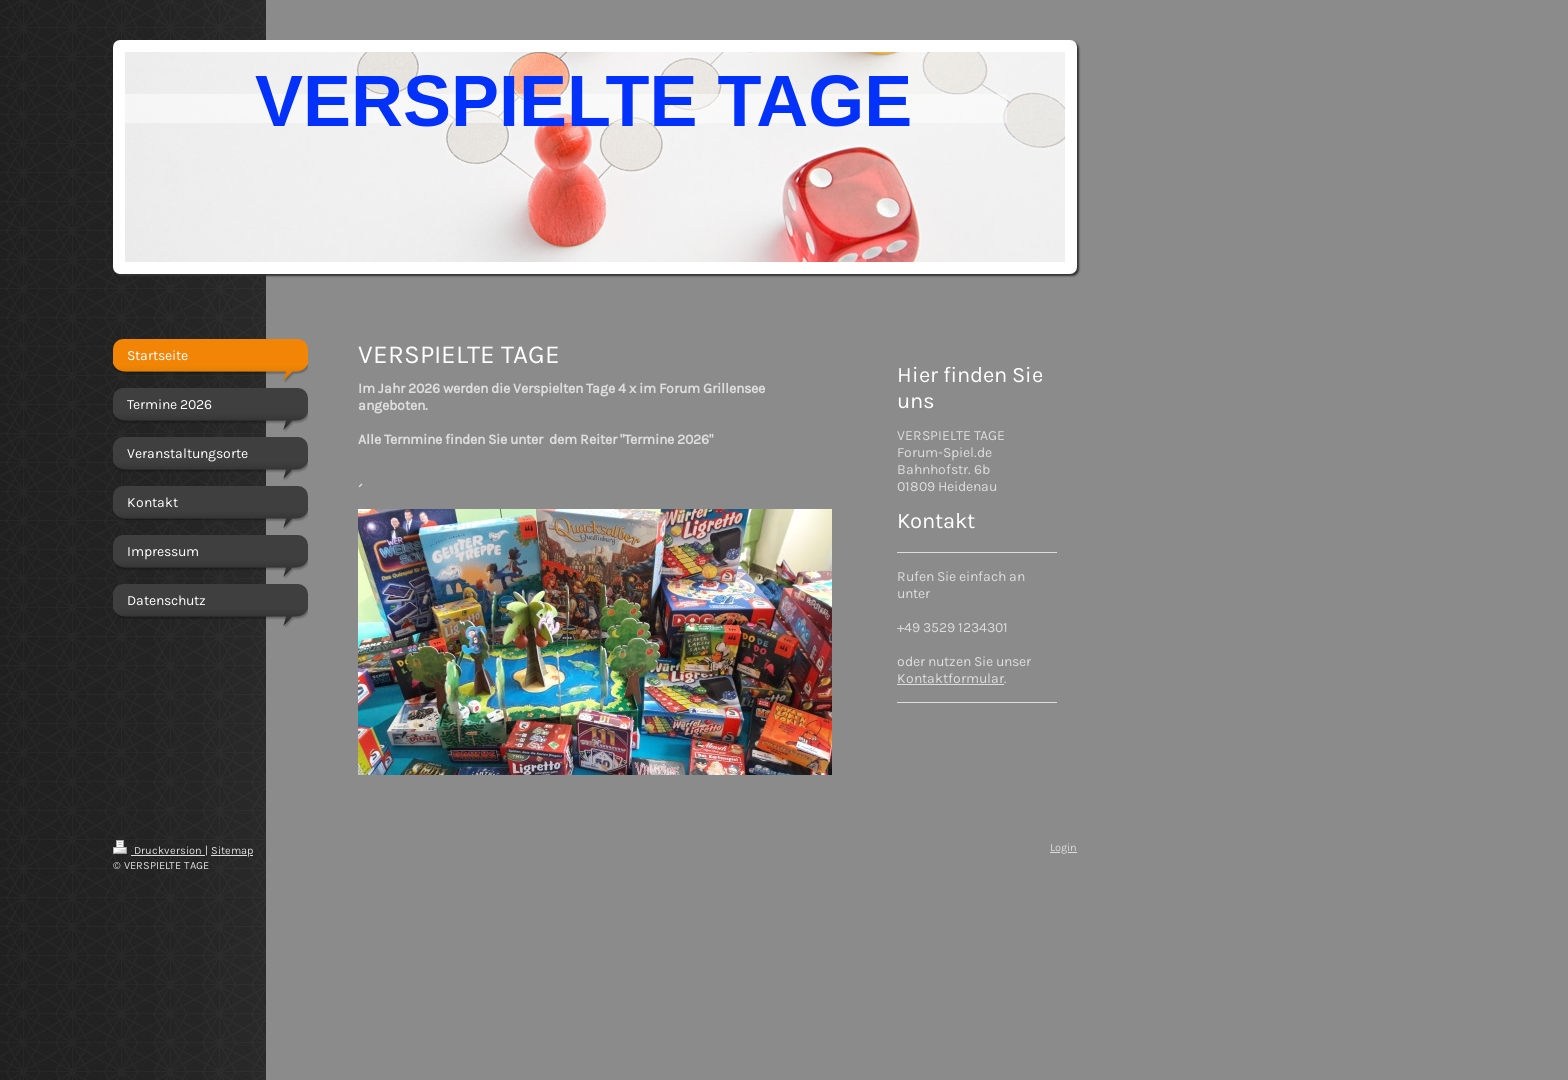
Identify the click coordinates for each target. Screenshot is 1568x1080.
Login (1063, 847)
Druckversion (159, 850)
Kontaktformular (950, 678)
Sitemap (232, 850)
